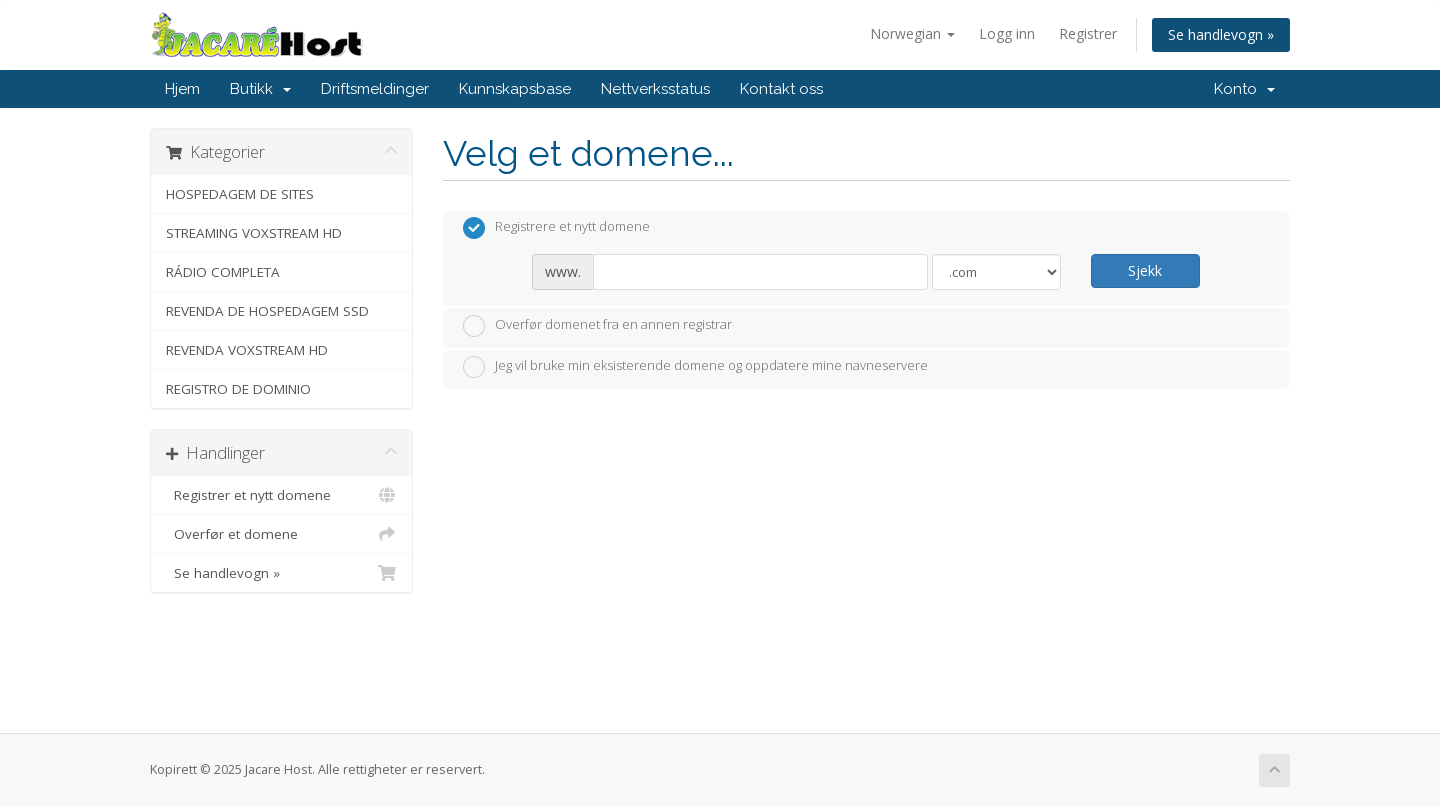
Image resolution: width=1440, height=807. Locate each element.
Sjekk (1145, 270)
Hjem (182, 89)
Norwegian (912, 33)
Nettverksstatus (655, 89)
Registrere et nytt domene (556, 228)
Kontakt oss (781, 89)
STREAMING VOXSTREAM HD (254, 233)
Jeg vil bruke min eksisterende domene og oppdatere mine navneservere (695, 367)
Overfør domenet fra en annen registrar (597, 326)
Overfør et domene (281, 534)
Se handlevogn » (1221, 34)
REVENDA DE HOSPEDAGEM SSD (267, 311)
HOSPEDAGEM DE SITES (240, 194)
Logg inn (1007, 33)
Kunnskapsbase (515, 89)
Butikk (260, 89)
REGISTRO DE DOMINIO (238, 389)
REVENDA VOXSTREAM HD (247, 350)
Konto (1244, 89)
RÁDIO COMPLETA (223, 272)
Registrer (1088, 33)
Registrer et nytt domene (281, 495)
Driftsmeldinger (375, 89)
